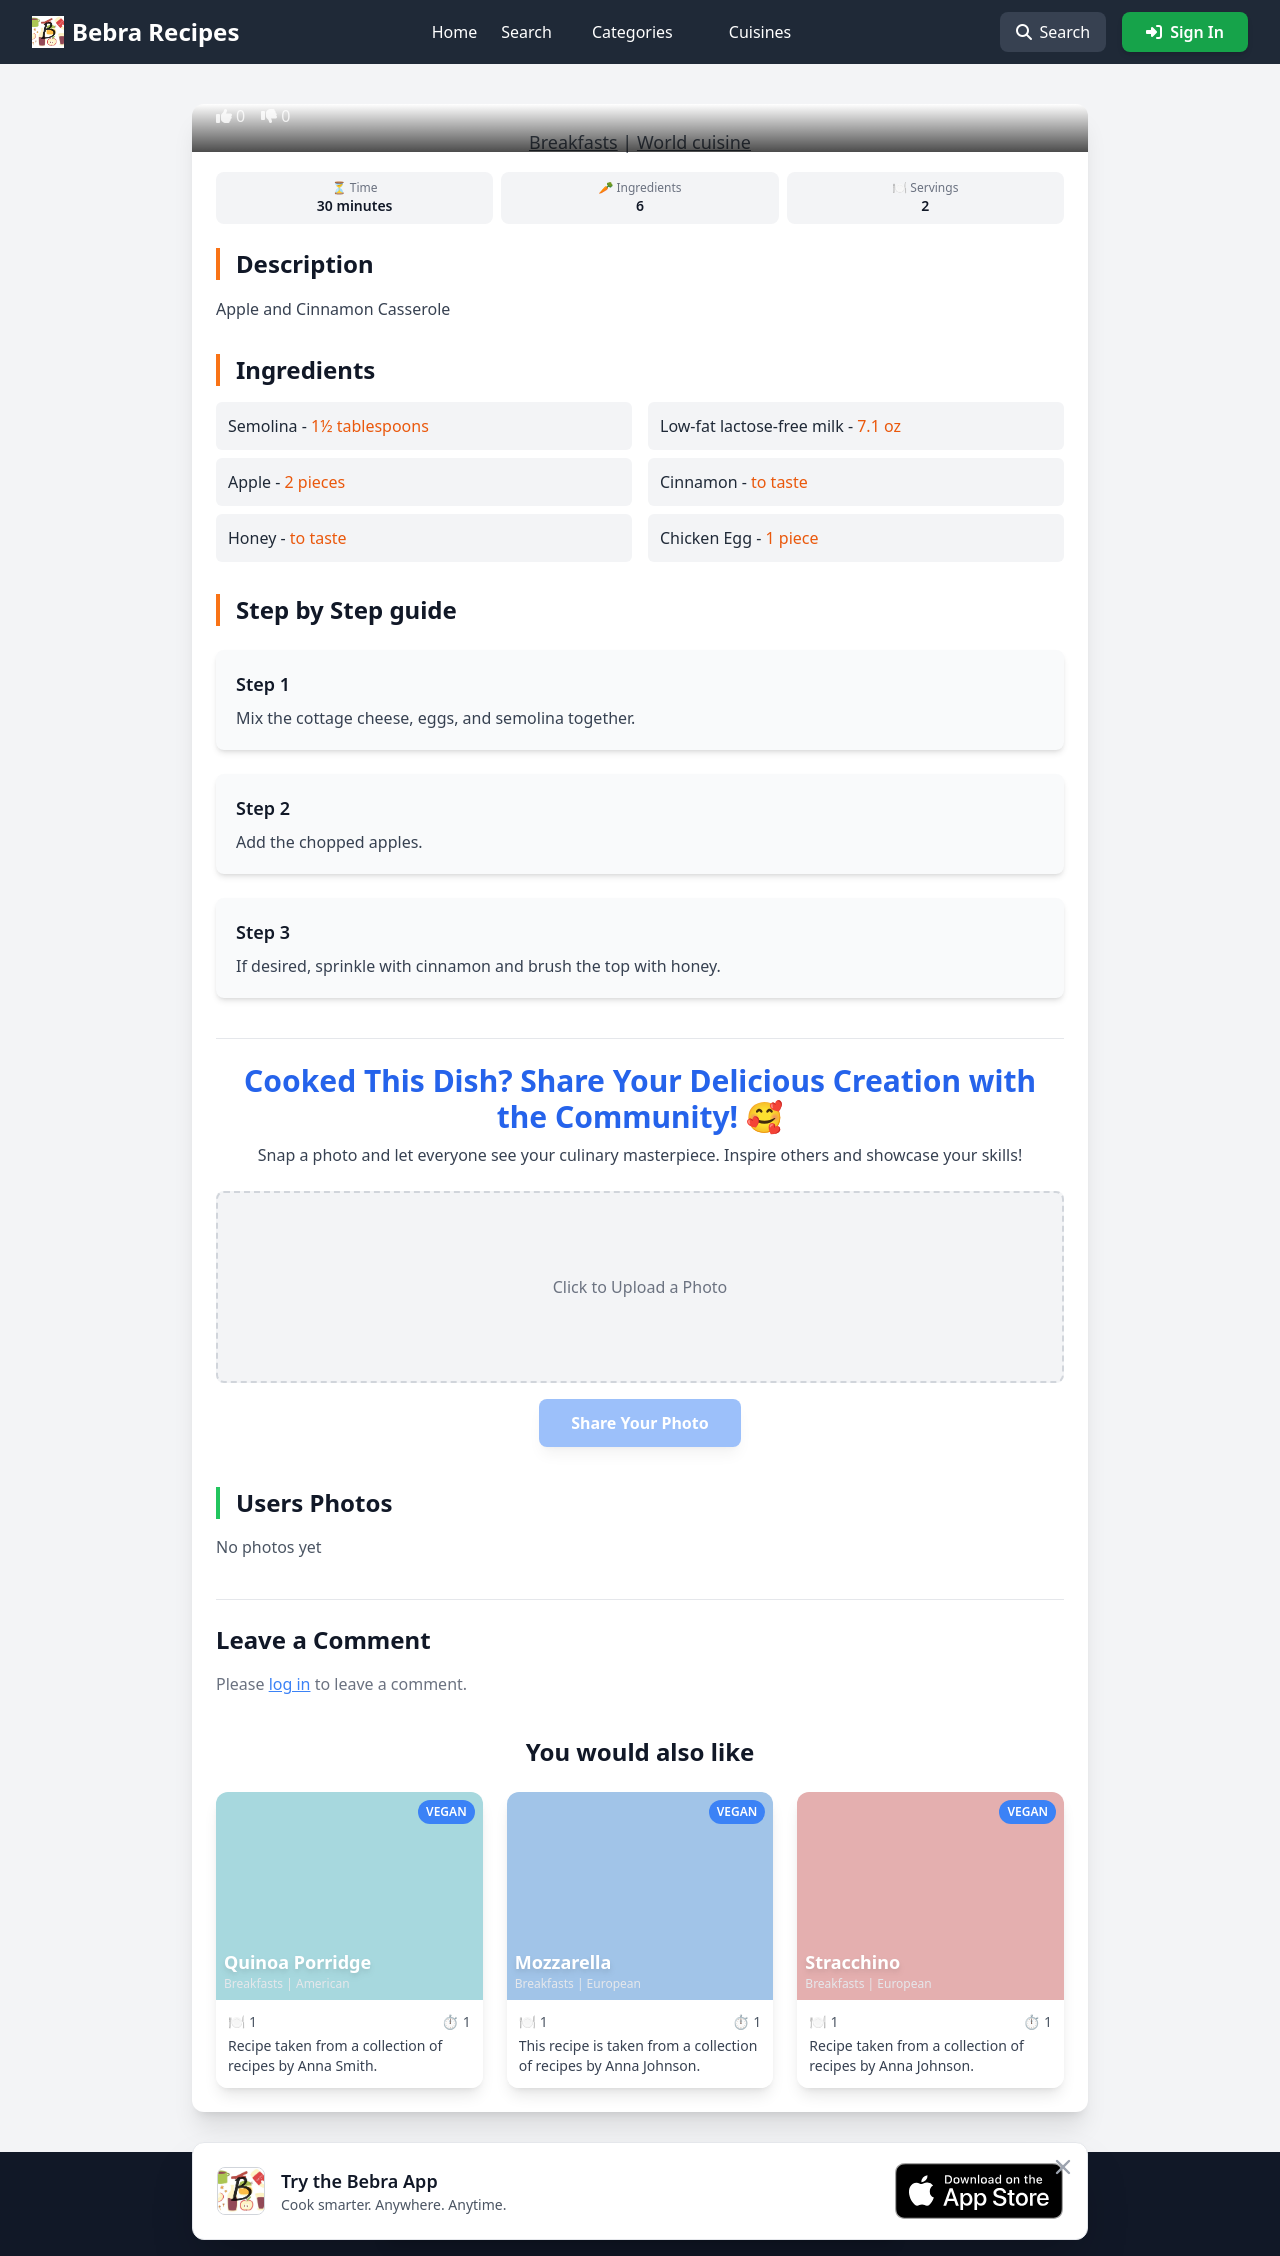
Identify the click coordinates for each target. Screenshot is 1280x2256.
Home (455, 32)
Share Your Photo (640, 1423)
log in (290, 1684)
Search (526, 32)
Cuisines (760, 32)
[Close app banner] (1063, 2167)
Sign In (1185, 32)
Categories (632, 32)
